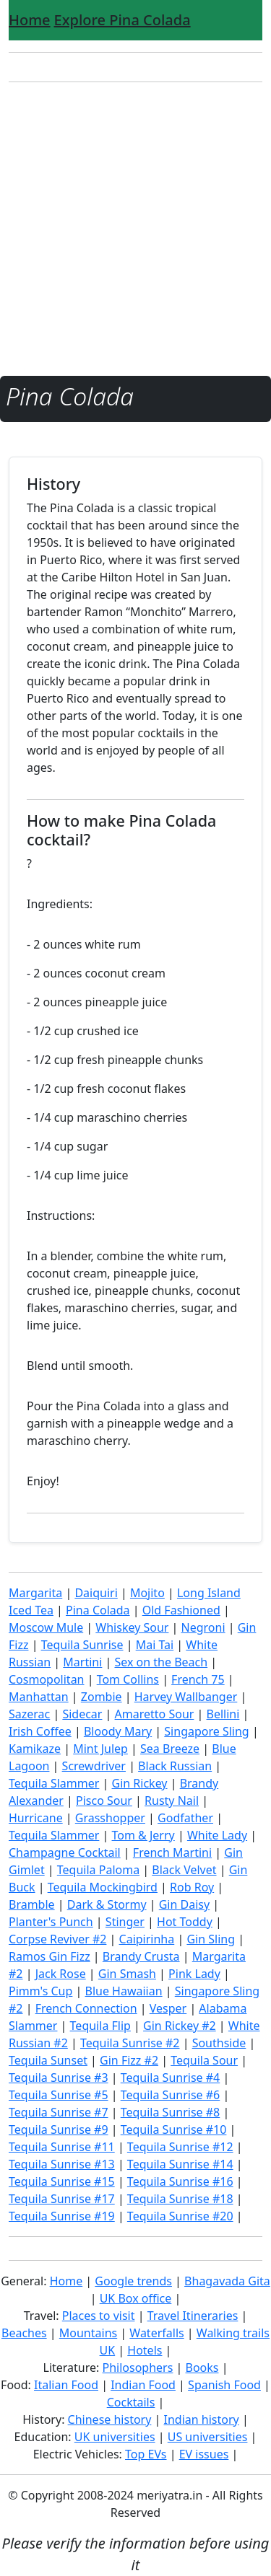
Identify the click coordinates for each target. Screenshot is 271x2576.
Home (30, 20)
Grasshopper (110, 1818)
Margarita (35, 1593)
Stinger (125, 1922)
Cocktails (131, 2402)
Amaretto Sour (154, 1714)
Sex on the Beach (160, 1662)
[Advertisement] (135, 229)
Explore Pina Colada (122, 20)
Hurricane (36, 1818)
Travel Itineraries (192, 2316)
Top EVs (145, 2454)
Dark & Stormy (107, 1904)
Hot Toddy (184, 1922)
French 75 (198, 1679)
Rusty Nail (172, 1800)
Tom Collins (128, 1679)
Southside (219, 2043)
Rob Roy (192, 1887)
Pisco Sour (104, 1800)
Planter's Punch (51, 1922)
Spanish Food (224, 2385)
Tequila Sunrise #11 (62, 2147)
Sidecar (82, 1714)
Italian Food (66, 2385)
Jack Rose (60, 1974)
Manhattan (39, 1697)
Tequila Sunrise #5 (58, 2095)
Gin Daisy (184, 1904)
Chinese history (110, 2419)
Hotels (144, 2350)
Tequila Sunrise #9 (58, 2129)
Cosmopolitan (47, 1679)
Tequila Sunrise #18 (180, 2199)
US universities (208, 2437)
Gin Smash (127, 1974)
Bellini (223, 1714)
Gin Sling (210, 1939)
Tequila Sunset (48, 2060)
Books (202, 2367)
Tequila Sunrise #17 (62, 2199)
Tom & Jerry (143, 1835)
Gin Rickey (140, 1783)
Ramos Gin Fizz (49, 1956)
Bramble (32, 1904)
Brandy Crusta (141, 1956)
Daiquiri (95, 1593)
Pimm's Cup (40, 1991)
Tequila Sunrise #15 (62, 2181)
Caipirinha (147, 1939)
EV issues (204, 2454)
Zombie (101, 1697)
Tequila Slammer (54, 1783)
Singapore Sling (206, 1731)
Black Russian (175, 1766)
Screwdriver (94, 1766)
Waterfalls (156, 2333)
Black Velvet (184, 1870)
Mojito (147, 1593)
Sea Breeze (169, 1749)
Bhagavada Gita (227, 2281)
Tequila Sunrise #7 (58, 2112)
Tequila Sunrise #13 (62, 2164)
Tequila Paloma (98, 1870)
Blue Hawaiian (124, 1991)
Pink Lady (194, 1974)
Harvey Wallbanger (186, 1697)
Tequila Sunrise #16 (180, 2181)
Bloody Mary (118, 1731)
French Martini (172, 1852)
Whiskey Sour (131, 1627)
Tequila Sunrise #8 (170, 2112)
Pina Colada (98, 1610)
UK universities (114, 2437)
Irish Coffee (40, 1731)
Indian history (201, 2419)
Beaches (24, 2333)
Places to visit (98, 2316)
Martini (82, 1662)
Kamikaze (35, 1749)
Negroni (203, 1627)
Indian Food (143, 2385)
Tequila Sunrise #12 (180, 2147)
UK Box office (136, 2298)
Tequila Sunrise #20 (180, 2216)
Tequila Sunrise (82, 1645)
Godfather (185, 1818)
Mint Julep (100, 1749)
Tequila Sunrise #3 (58, 2077)
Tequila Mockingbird (103, 1887)
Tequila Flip (100, 2026)
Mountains (88, 2333)
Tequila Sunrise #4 (170, 2077)
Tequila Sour (204, 2060)
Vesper (168, 2008)
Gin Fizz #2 (129, 2060)
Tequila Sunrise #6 (170, 2095)
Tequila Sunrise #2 (130, 2043)
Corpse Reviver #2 (57, 1939)
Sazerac (29, 1714)
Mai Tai (155, 1645)
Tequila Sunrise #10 (174, 2129)
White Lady (217, 1835)
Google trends (133, 2281)
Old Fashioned (181, 1610)
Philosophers (138, 2367)
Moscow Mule (46, 1627)
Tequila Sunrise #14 (180, 2164)
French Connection (86, 2008)
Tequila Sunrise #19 (62, 2216)
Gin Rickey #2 (179, 2026)
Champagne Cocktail (65, 1852)
